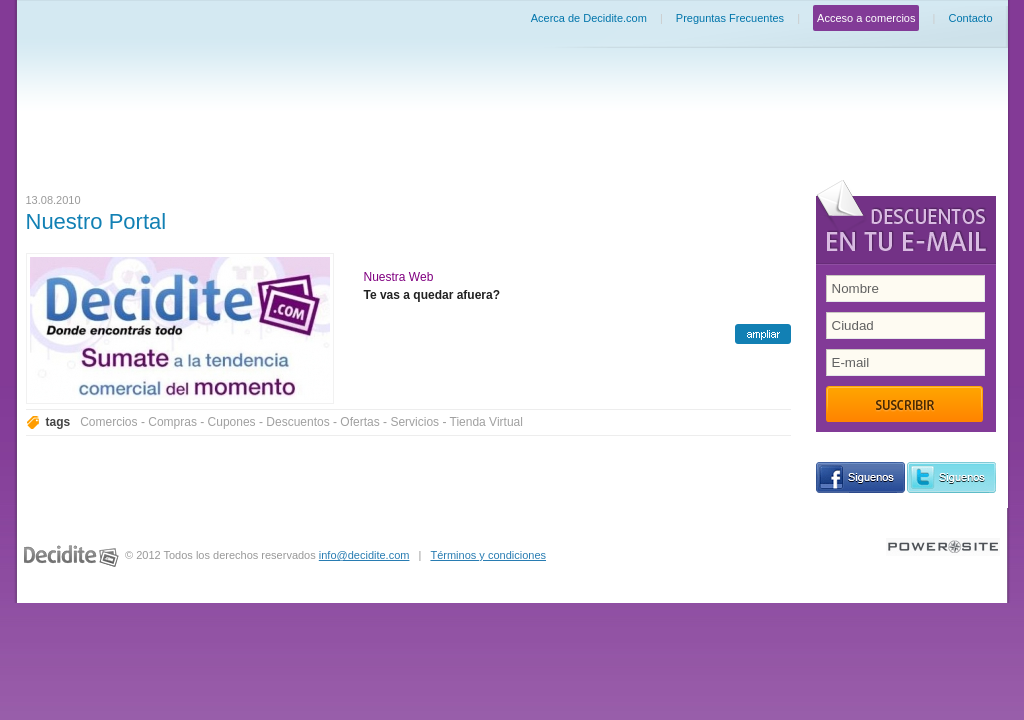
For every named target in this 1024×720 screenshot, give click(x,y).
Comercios (108, 422)
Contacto (970, 18)
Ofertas (359, 422)
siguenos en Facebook (860, 477)
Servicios (414, 422)
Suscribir (904, 404)
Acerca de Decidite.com (589, 18)
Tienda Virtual (486, 422)
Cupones (232, 422)
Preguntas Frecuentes (730, 18)
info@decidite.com (364, 555)
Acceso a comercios (866, 18)
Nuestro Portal (96, 221)
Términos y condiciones (488, 555)
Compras (172, 422)
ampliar (763, 334)
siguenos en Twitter (951, 477)
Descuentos (297, 422)
